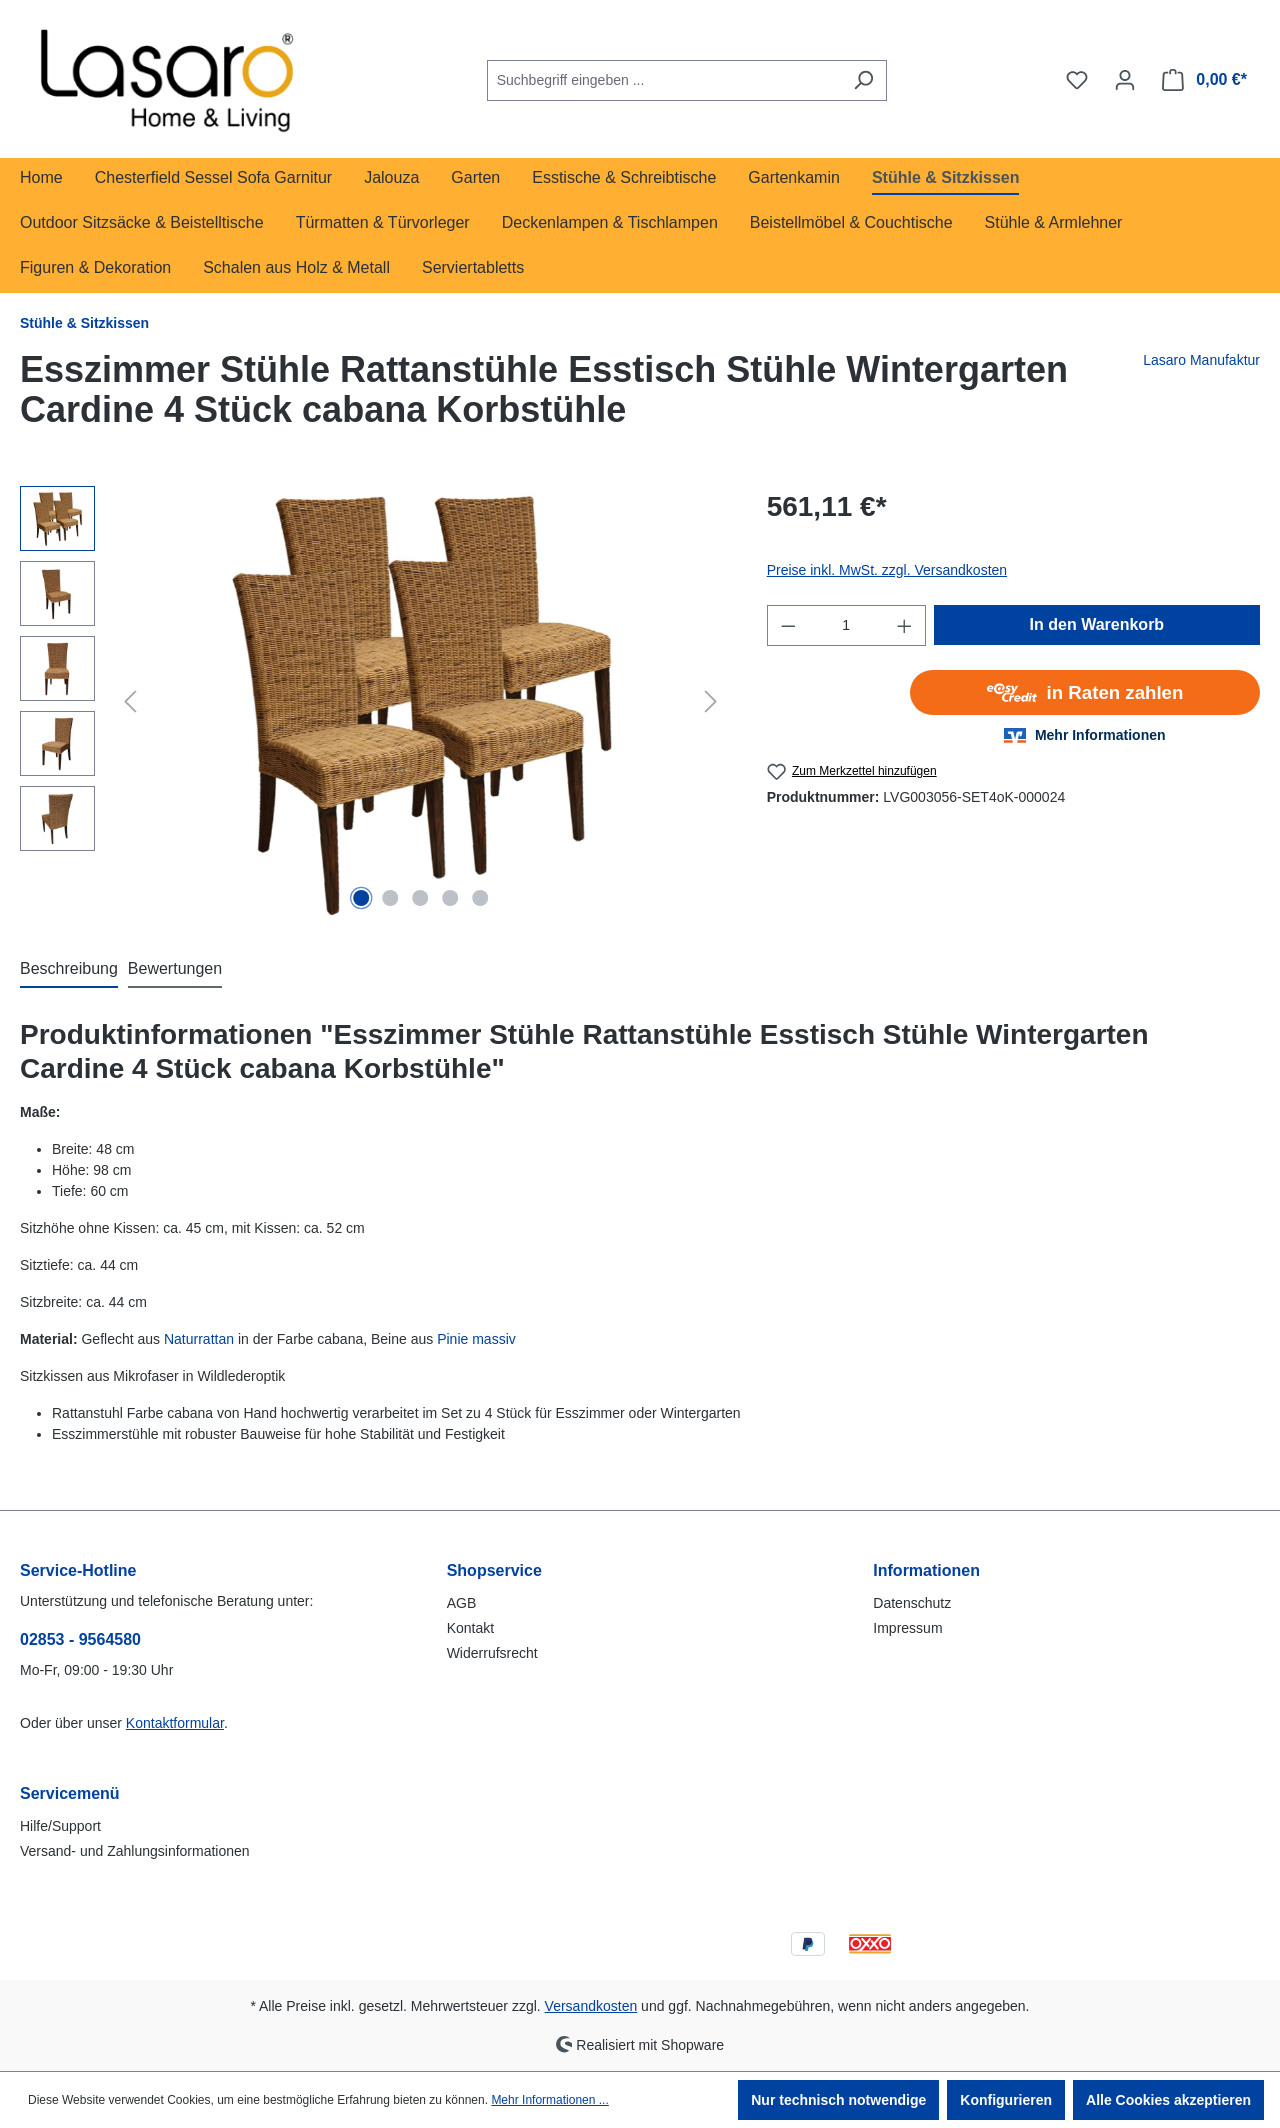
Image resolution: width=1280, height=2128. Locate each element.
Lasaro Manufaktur (1201, 360)
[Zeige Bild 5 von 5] (480, 898)
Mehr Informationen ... (549, 2100)
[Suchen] (863, 80)
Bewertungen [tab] (175, 968)
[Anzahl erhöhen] (905, 625)
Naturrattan (199, 1339)
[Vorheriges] (130, 701)
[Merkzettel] (1077, 80)
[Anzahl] (846, 625)
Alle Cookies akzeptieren (1168, 2100)
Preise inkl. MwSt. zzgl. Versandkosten (887, 570)
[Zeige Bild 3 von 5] (421, 898)
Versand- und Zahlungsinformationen (135, 1851)
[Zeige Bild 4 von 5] (450, 898)
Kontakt (470, 1628)
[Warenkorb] (1204, 80)
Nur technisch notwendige (838, 2100)
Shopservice (494, 1570)
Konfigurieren (1006, 2100)
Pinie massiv (476, 1339)
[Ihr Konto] (1125, 80)
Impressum (907, 1628)
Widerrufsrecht (492, 1653)
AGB (462, 1603)
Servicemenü (70, 1793)
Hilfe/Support (60, 1826)
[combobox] (664, 80)
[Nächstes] (711, 701)
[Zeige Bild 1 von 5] (361, 898)
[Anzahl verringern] (788, 625)
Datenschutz (912, 1603)
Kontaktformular (175, 1723)
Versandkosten (591, 2006)
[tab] (69, 970)
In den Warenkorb (1097, 624)
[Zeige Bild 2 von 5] (391, 898)
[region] (373, 701)
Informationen (926, 1570)
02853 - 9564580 (80, 1639)
